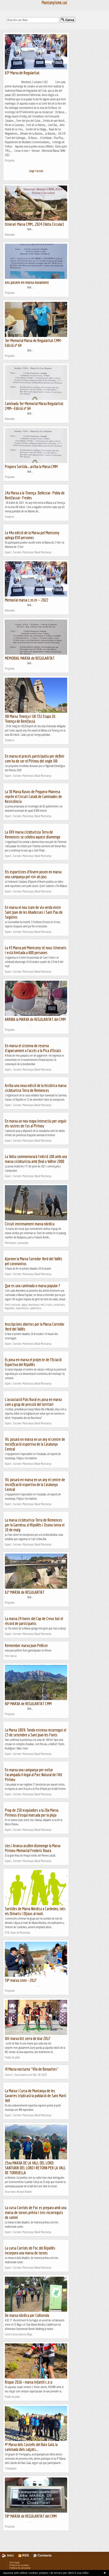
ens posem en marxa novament (27, 282)
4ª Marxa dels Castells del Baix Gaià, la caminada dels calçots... (31, 2447)
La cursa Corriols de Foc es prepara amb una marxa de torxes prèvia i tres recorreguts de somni (35, 2212)
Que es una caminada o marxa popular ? (32, 1285)
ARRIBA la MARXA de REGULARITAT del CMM (35, 1019)
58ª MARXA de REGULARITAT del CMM (31, 2516)
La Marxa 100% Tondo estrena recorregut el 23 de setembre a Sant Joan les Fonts (35, 1732)
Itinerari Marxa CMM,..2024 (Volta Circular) (34, 224)
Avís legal (14, 2562)
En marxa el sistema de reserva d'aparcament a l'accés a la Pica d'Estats (33, 1048)
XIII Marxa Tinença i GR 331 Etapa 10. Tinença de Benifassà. (30, 719)
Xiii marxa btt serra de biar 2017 (27, 2038)
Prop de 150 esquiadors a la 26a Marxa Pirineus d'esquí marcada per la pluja (31, 1812)
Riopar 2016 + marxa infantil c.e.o (28, 2382)
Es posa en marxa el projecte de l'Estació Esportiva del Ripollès (33, 1362)
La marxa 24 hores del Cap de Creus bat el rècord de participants (34, 1621)
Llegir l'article (36, 171)
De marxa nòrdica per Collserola (27, 2315)
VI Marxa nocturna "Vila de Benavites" (31, 2069)
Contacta (42, 2555)
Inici (10, 2555)
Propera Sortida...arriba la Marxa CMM (31, 466)
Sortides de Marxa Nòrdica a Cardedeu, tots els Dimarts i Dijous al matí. (35, 1911)
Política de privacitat (19, 2568)
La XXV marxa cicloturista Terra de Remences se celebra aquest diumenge (32, 834)
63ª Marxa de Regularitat (22, 72)
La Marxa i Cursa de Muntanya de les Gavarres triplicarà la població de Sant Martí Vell (35, 2095)
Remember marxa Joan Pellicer (26, 1645)
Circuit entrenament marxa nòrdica (29, 1223)
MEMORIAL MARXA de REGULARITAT (29, 658)
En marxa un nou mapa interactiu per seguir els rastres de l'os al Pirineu (36, 1123)
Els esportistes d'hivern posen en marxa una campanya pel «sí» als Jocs (33, 874)
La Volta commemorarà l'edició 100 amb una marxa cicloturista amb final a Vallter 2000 (36, 1159)
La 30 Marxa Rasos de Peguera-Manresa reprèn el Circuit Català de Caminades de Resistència (33, 796)
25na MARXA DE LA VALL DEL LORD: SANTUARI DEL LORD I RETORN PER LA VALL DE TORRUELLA (35, 2167)
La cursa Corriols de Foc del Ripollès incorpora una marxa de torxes (30, 2250)
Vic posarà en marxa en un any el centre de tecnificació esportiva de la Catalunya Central (35, 1444)
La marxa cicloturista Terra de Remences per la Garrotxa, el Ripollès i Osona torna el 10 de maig (34, 1524)
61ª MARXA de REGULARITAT (24, 1592)
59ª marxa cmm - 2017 (21, 1980)
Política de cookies (19, 2565)
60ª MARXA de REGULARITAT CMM (28, 1703)
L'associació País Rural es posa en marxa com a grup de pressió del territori (33, 1402)
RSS (23, 2555)
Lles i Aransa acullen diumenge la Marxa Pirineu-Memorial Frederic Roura (32, 1848)
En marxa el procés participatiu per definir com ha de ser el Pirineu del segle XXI (34, 758)
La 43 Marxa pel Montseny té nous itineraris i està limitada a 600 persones (35, 950)
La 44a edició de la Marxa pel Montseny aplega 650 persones (32, 535)
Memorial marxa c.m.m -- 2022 (26, 599)
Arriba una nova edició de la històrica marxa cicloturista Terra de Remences (35, 1088)
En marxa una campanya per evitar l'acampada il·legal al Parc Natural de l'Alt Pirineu (33, 1774)
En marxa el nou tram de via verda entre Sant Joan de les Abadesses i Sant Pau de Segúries (34, 912)
